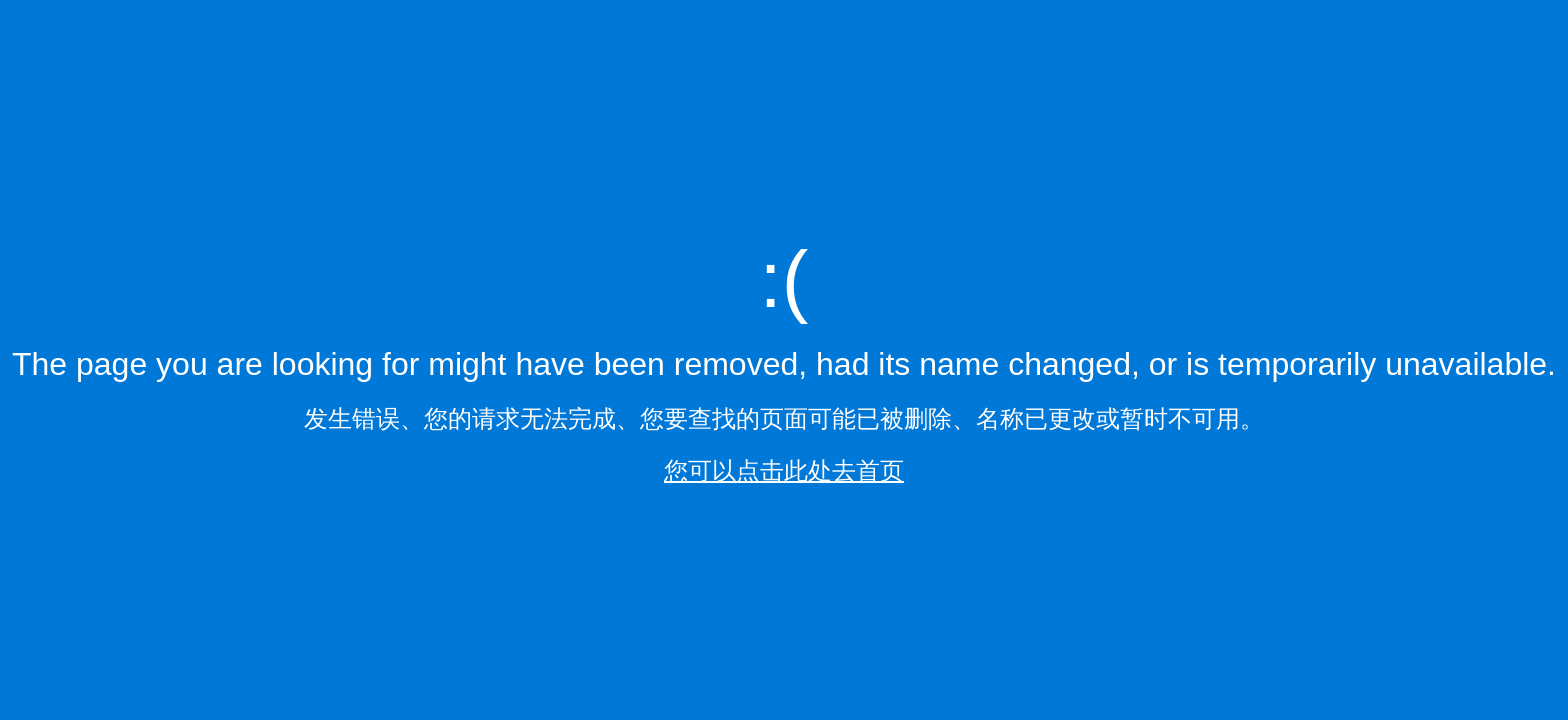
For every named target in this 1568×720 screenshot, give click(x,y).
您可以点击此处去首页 (784, 470)
